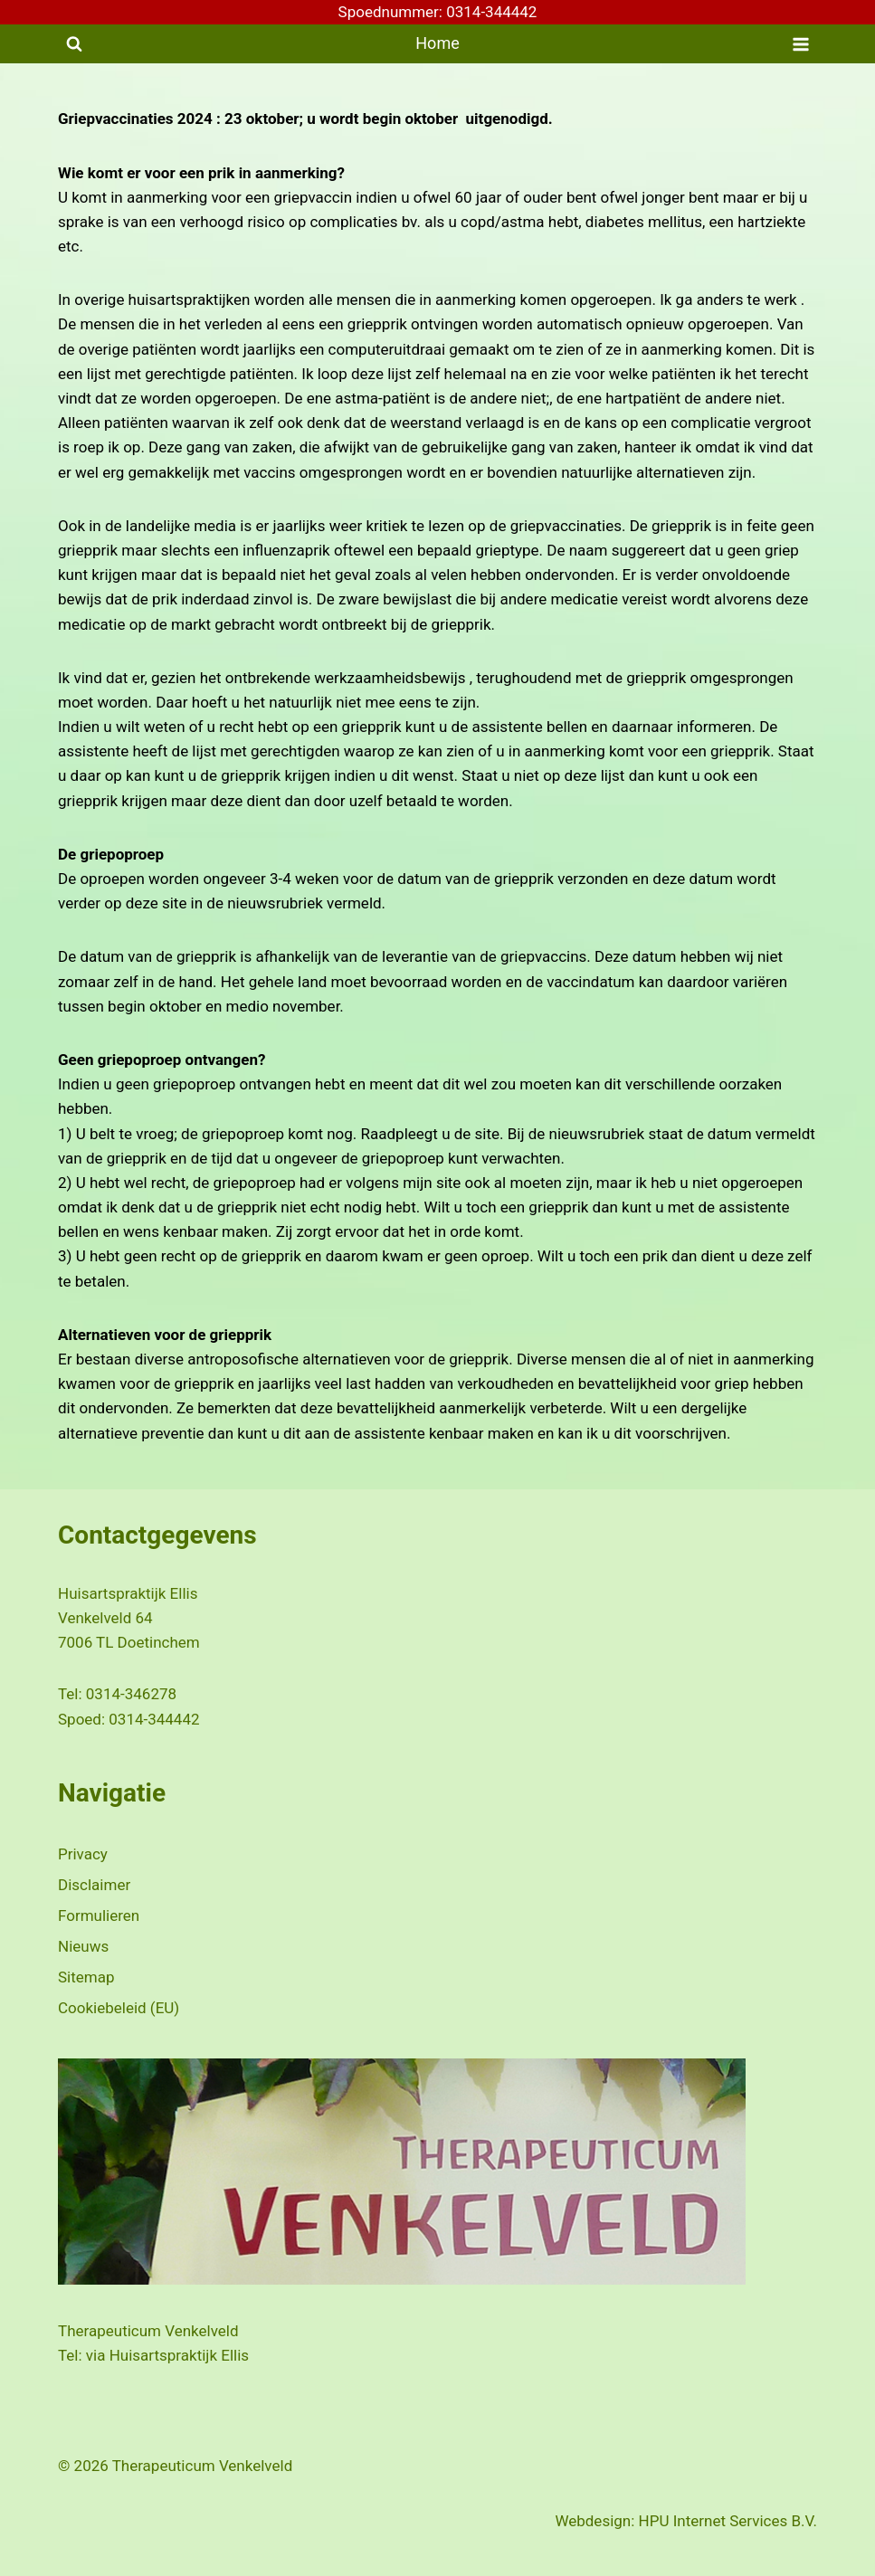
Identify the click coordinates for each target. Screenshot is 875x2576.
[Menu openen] (800, 44)
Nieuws (83, 1946)
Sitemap (86, 1977)
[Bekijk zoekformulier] (74, 44)
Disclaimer (94, 1885)
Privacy (83, 1854)
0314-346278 (131, 1694)
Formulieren (98, 1915)
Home (437, 42)
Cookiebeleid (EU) (118, 2008)
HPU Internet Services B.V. (728, 2521)
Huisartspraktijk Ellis (179, 2355)
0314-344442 (154, 1719)
